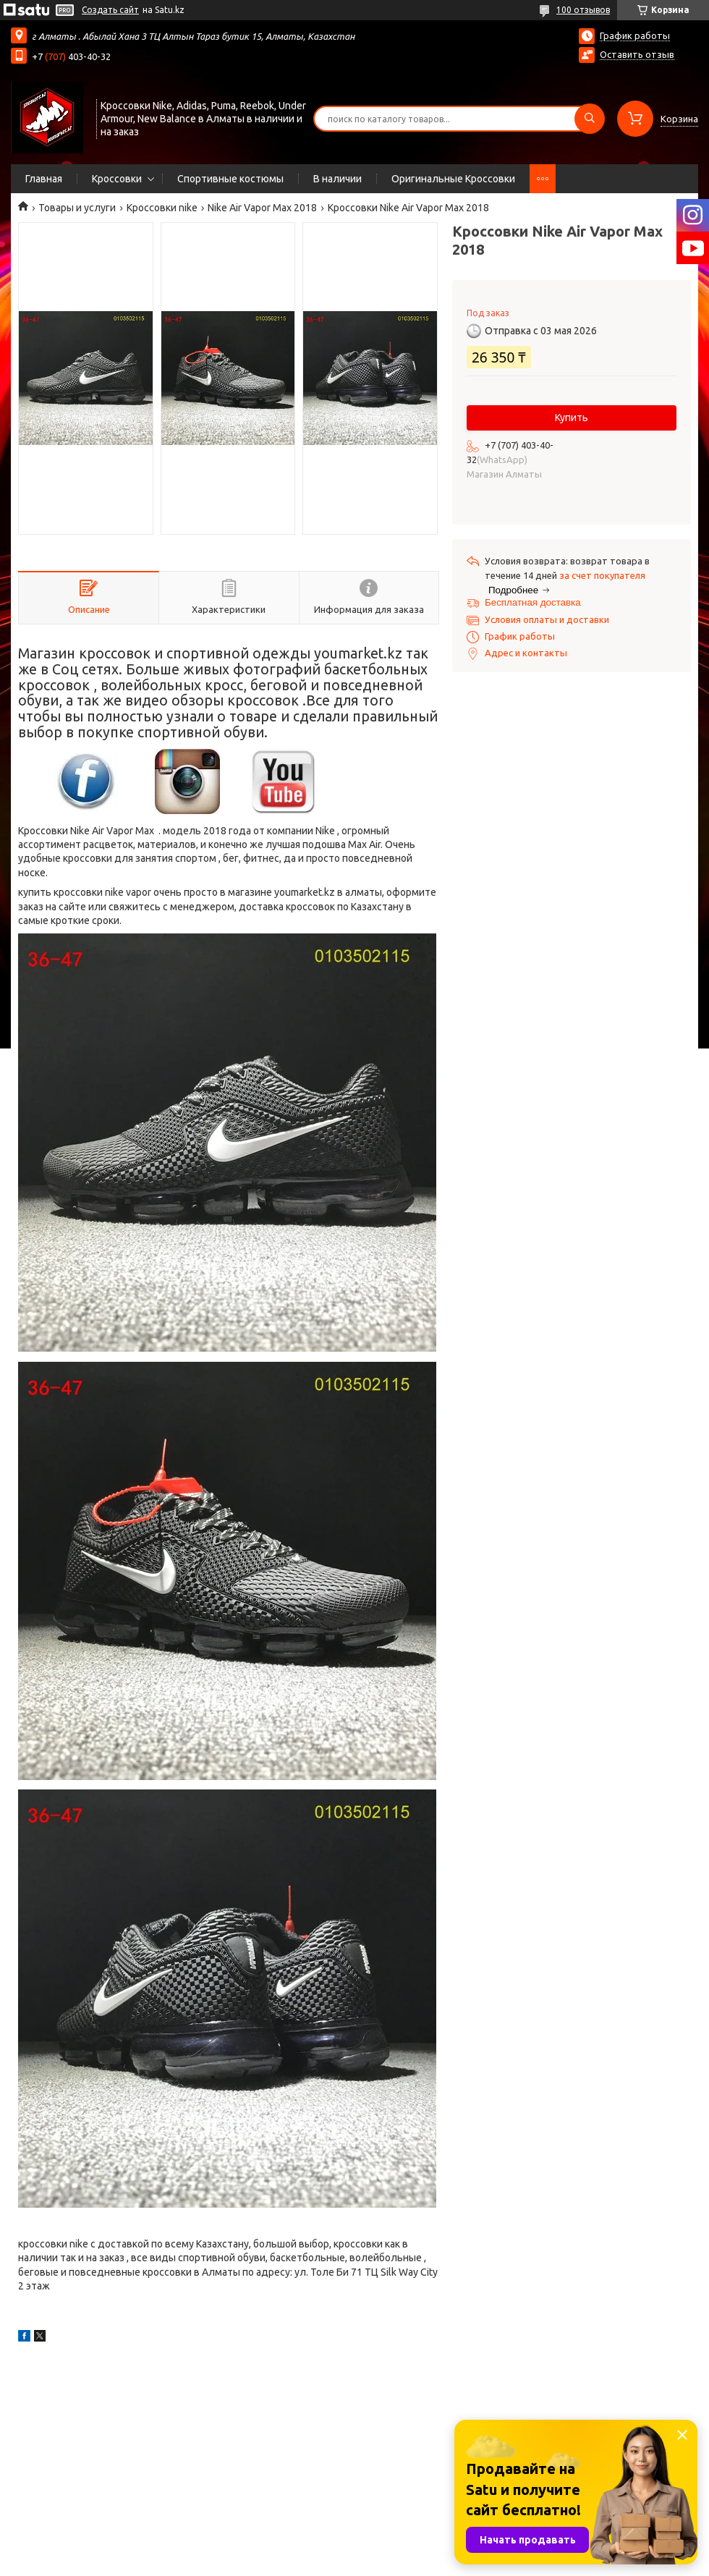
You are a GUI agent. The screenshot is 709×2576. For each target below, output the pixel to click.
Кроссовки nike (162, 207)
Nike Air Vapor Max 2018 (262, 207)
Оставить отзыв (637, 54)
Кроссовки (117, 179)
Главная (43, 179)
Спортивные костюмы (230, 179)
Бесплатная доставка (533, 602)
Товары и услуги (77, 207)
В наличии (337, 179)
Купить (571, 417)
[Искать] (589, 118)
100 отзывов (583, 9)
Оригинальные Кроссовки (453, 179)
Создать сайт (110, 9)
